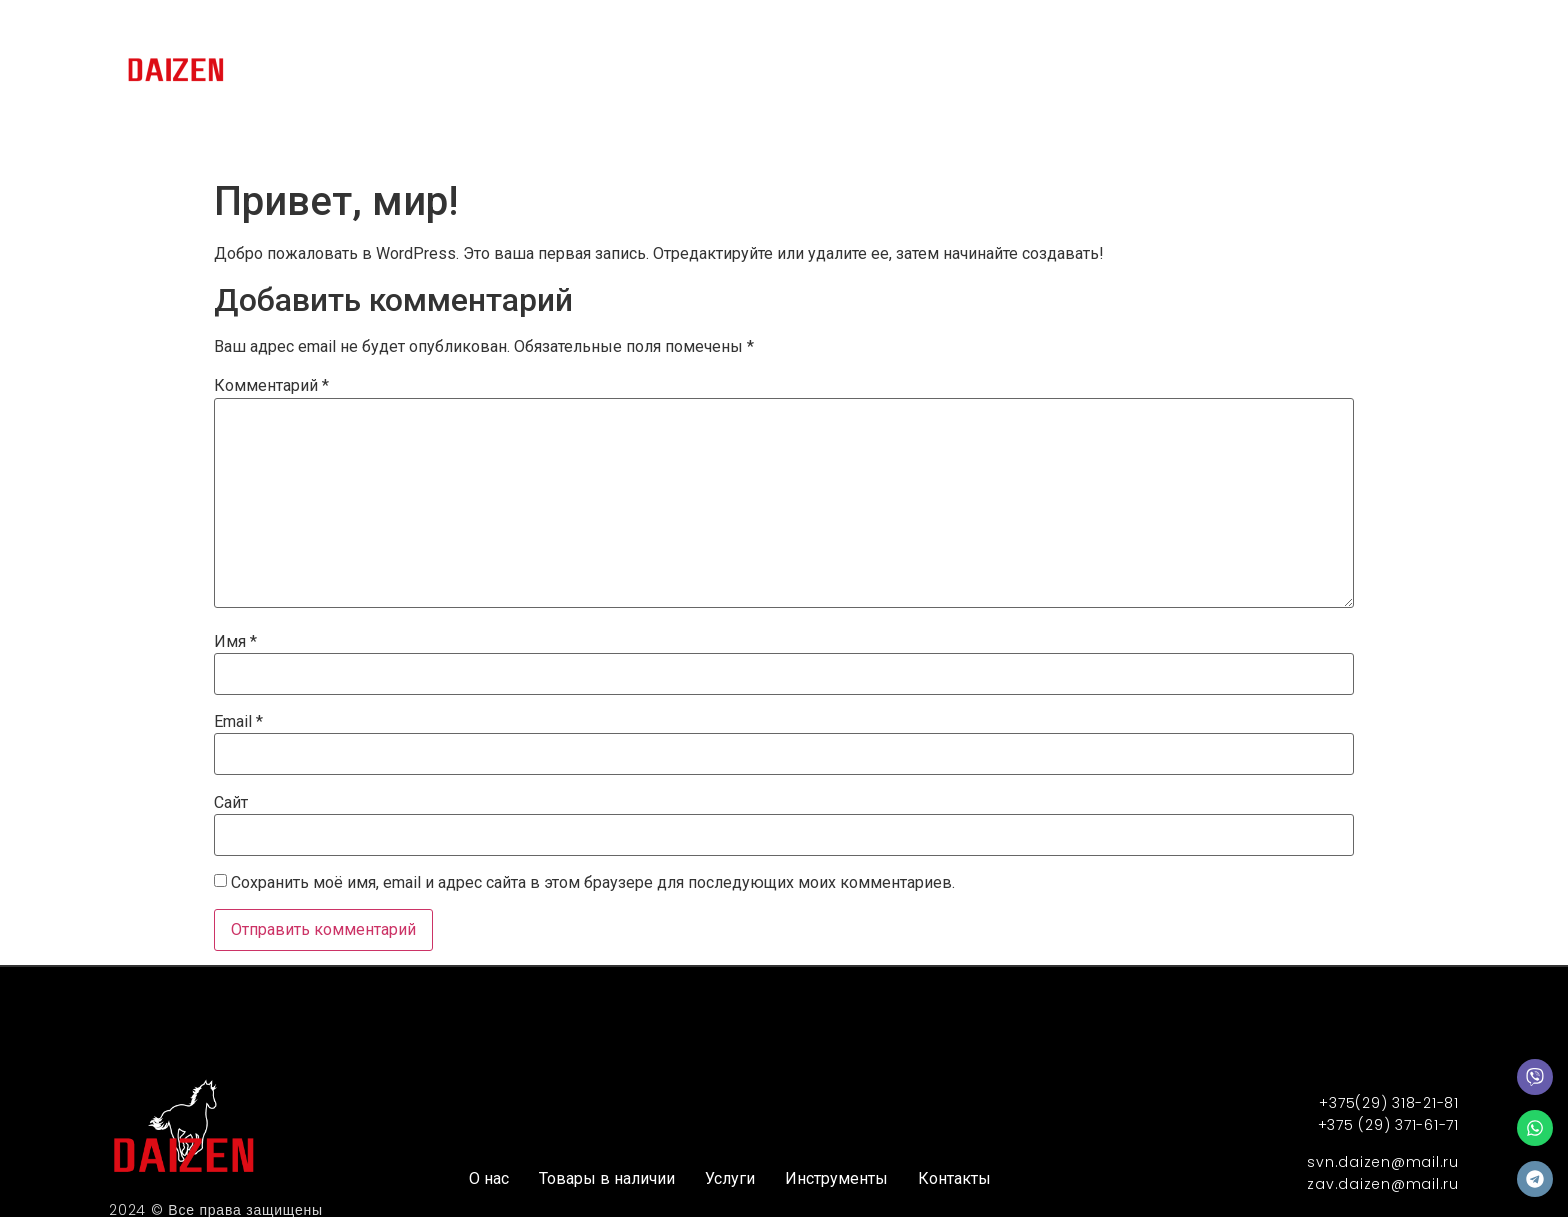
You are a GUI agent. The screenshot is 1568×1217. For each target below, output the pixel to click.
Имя (235, 642)
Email (238, 722)
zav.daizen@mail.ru (1383, 1184)
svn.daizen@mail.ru (1383, 1162)
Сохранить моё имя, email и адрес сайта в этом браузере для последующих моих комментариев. (593, 883)
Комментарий (271, 386)
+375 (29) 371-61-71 (1388, 1125)
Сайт (231, 803)
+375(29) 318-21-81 (1389, 1103)
